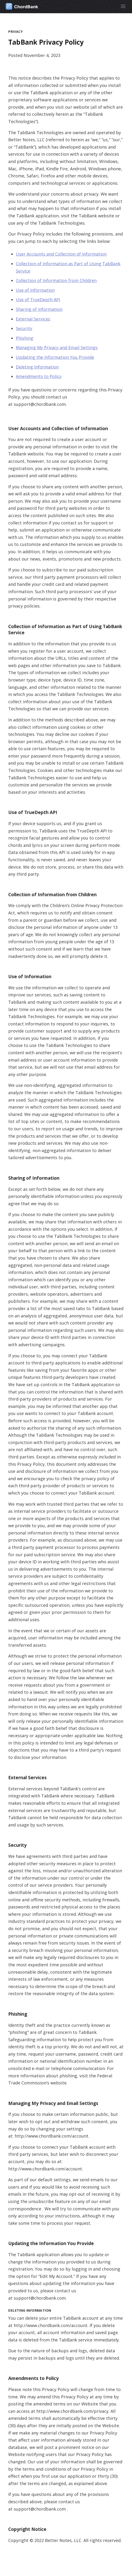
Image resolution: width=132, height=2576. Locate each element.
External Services (33, 319)
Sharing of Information (39, 309)
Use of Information (35, 290)
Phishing (24, 338)
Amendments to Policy (39, 376)
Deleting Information (37, 367)
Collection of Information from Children (56, 280)
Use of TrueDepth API (38, 299)
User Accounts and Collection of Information (61, 254)
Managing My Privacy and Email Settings (57, 347)
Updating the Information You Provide (55, 357)
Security (24, 328)
